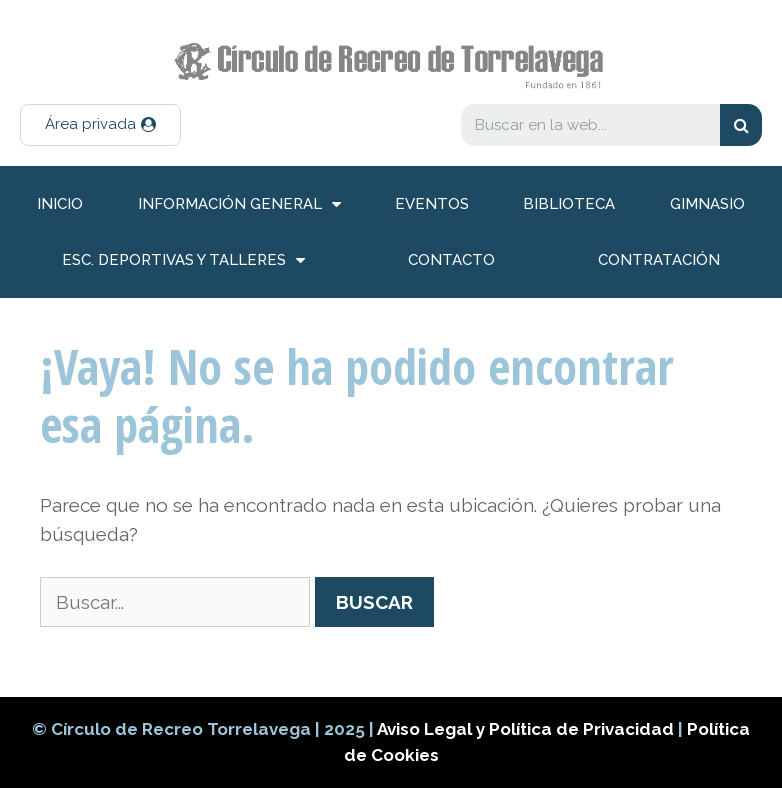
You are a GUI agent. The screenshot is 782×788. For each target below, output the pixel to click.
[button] (100, 125)
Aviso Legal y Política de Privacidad (527, 729)
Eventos (432, 204)
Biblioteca (569, 204)
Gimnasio (707, 204)
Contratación (659, 260)
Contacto (451, 260)
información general (239, 204)
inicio (60, 204)
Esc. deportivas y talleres (183, 260)
